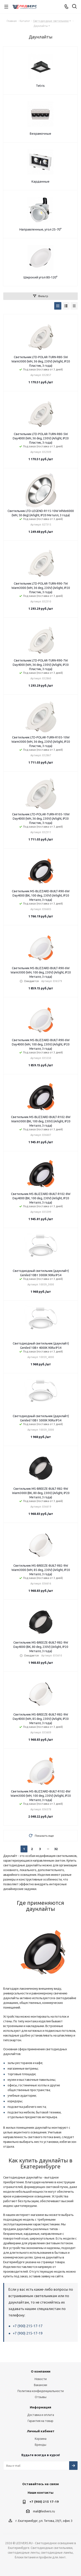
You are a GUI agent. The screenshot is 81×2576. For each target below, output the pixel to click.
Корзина (40, 2438)
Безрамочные (40, 133)
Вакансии (40, 2385)
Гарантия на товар (40, 2421)
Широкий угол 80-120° (40, 277)
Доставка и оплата (40, 2415)
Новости (41, 2379)
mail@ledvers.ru (44, 2511)
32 (56, 1849)
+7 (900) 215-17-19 (28, 2333)
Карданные (40, 181)
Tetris (40, 85)
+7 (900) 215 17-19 (44, 2501)
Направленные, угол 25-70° (40, 229)
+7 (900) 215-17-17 (28, 2326)
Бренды (40, 2444)
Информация (40, 2407)
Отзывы (40, 2397)
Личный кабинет (40, 2431)
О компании (40, 2371)
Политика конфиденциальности (40, 2391)
